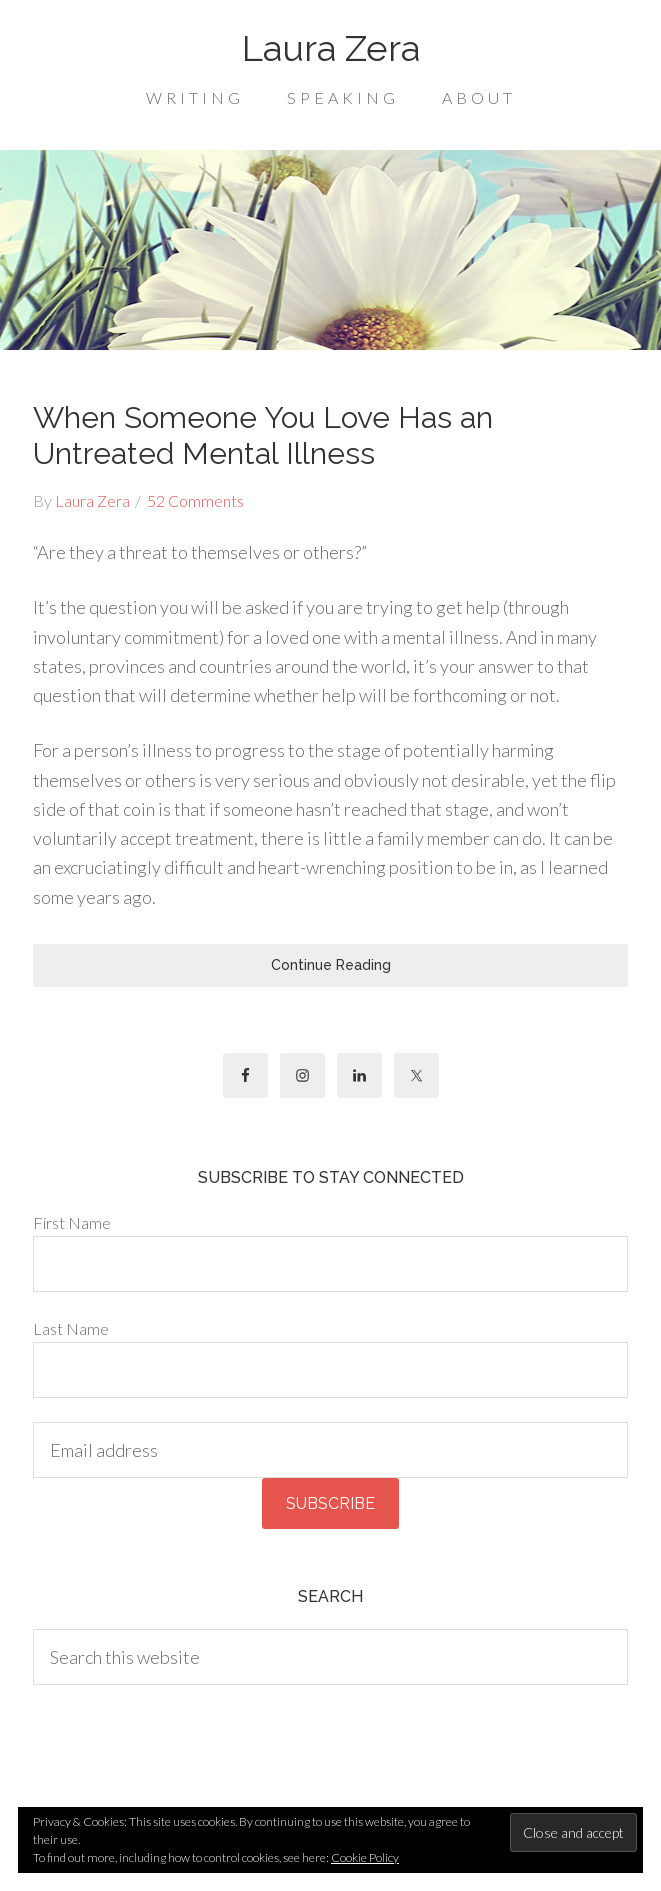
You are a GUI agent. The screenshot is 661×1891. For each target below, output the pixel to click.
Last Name (71, 1328)
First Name (72, 1222)
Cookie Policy (365, 1857)
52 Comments (195, 500)
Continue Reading (331, 965)
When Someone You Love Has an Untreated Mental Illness (263, 435)
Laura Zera (331, 48)
